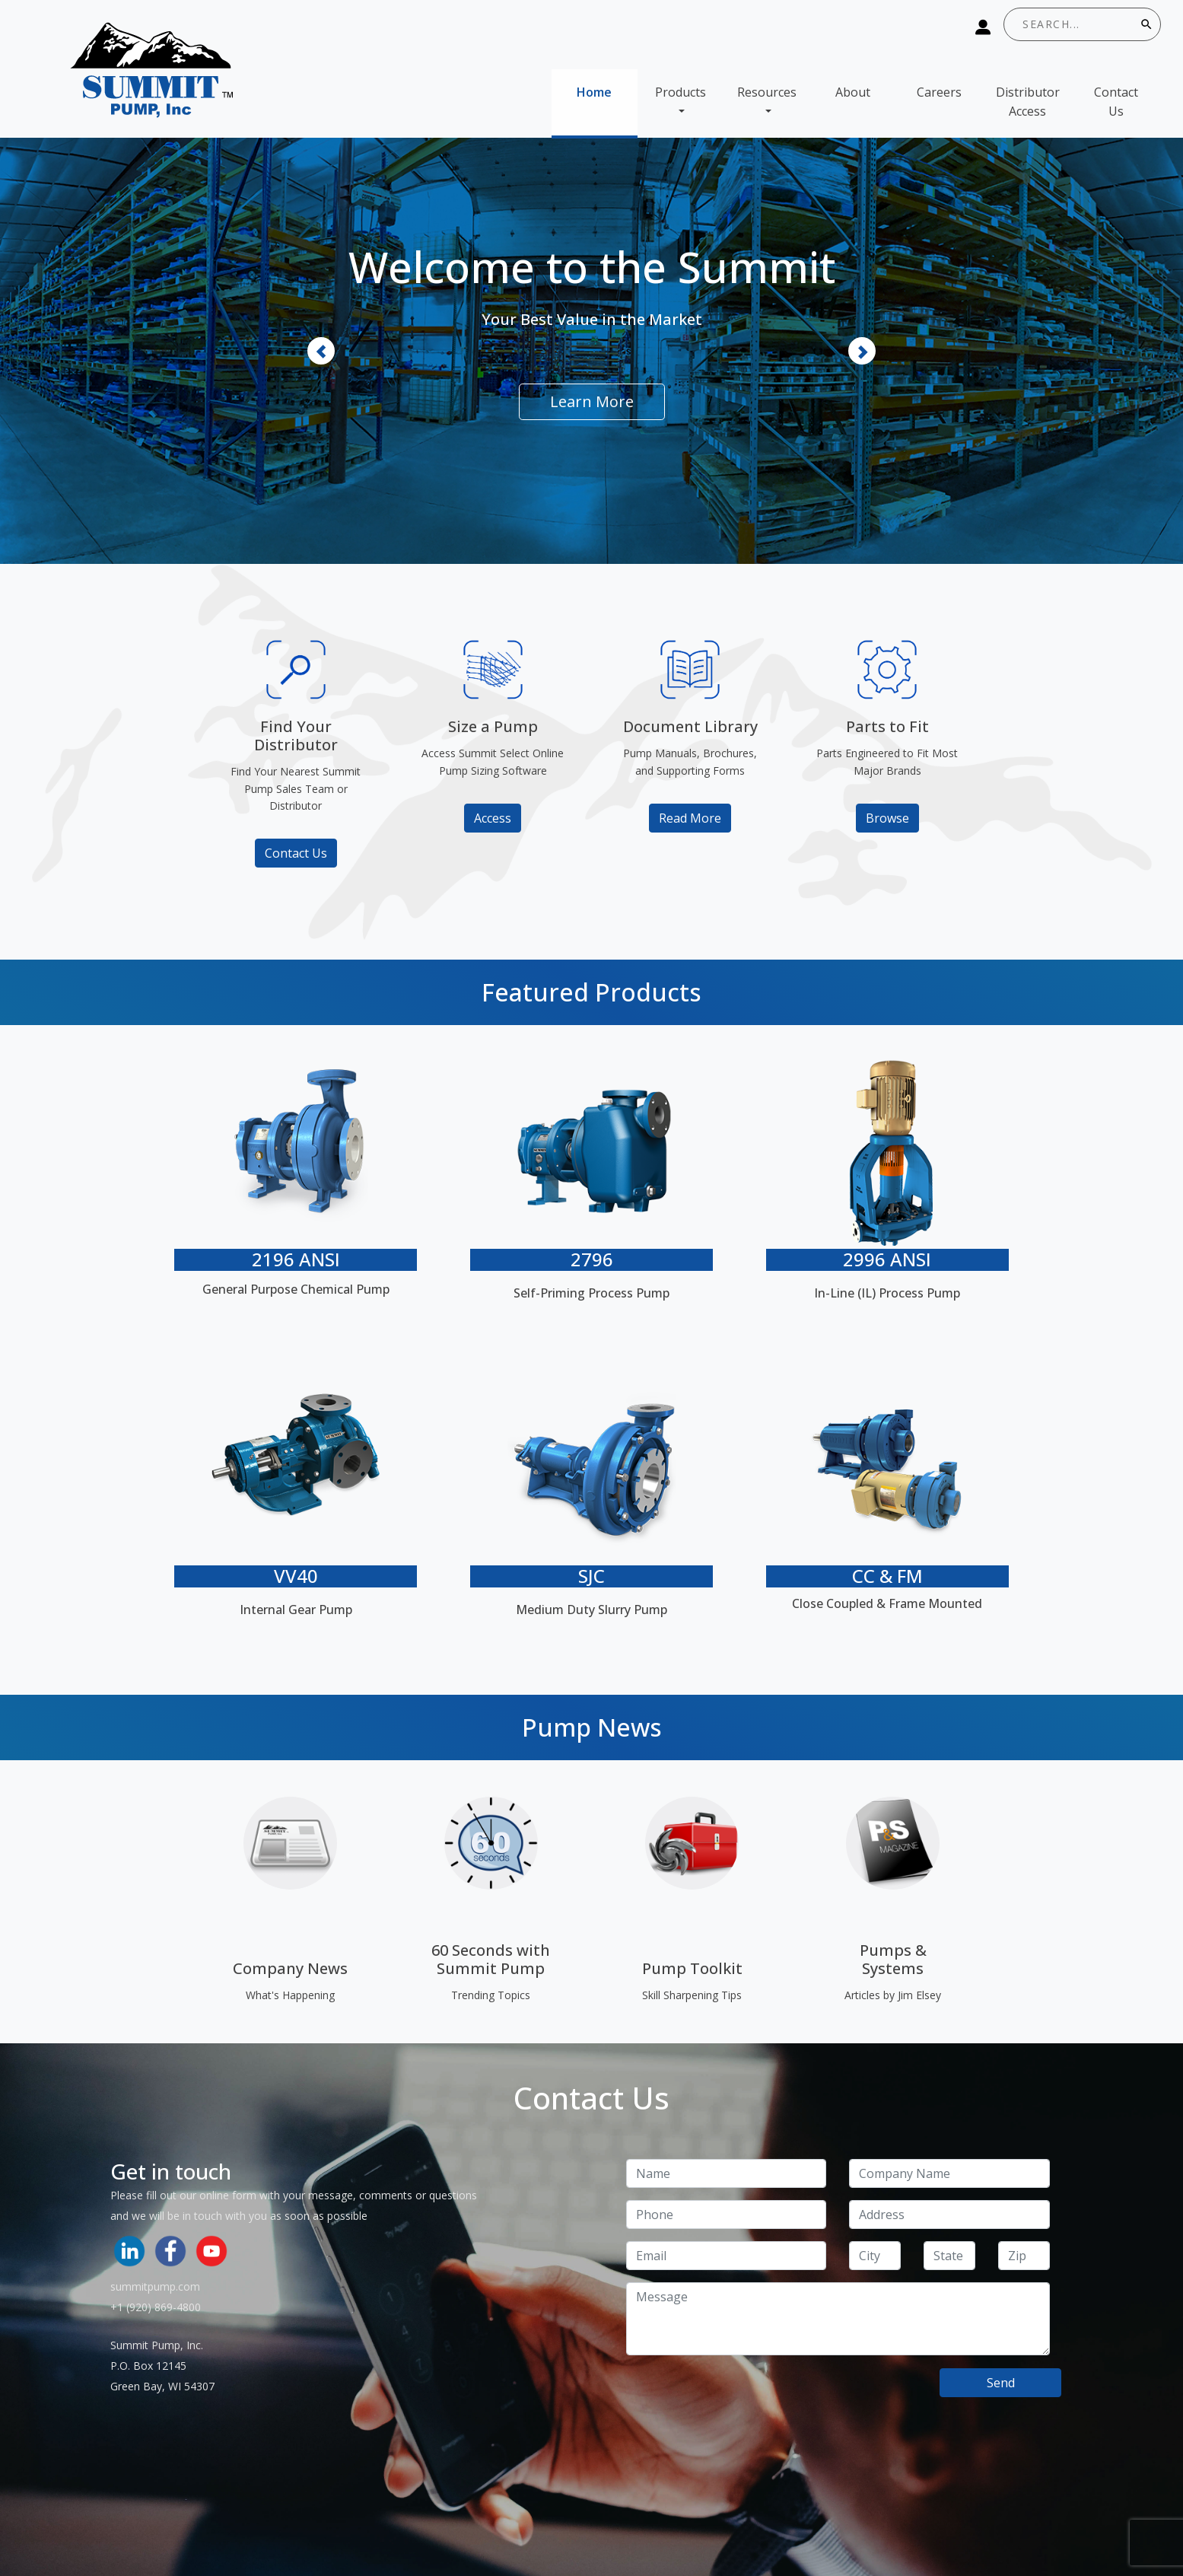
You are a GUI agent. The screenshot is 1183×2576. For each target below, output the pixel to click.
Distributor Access (1028, 102)
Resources (767, 92)
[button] (321, 351)
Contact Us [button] (296, 853)
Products (680, 92)
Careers (939, 92)
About (852, 92)
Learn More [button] (592, 401)
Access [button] (492, 818)
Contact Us (1116, 102)
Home (594, 92)
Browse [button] (887, 818)
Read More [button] (690, 818)
